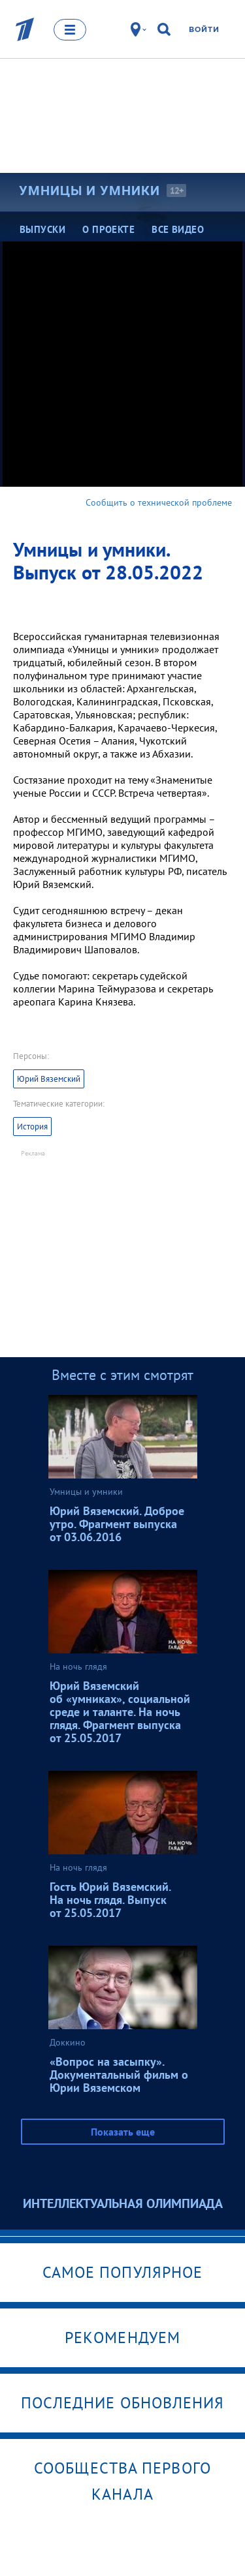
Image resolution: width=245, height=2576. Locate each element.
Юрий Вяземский (48, 1078)
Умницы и (89, 190)
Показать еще (123, 2131)
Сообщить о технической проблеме (159, 502)
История (32, 1126)
